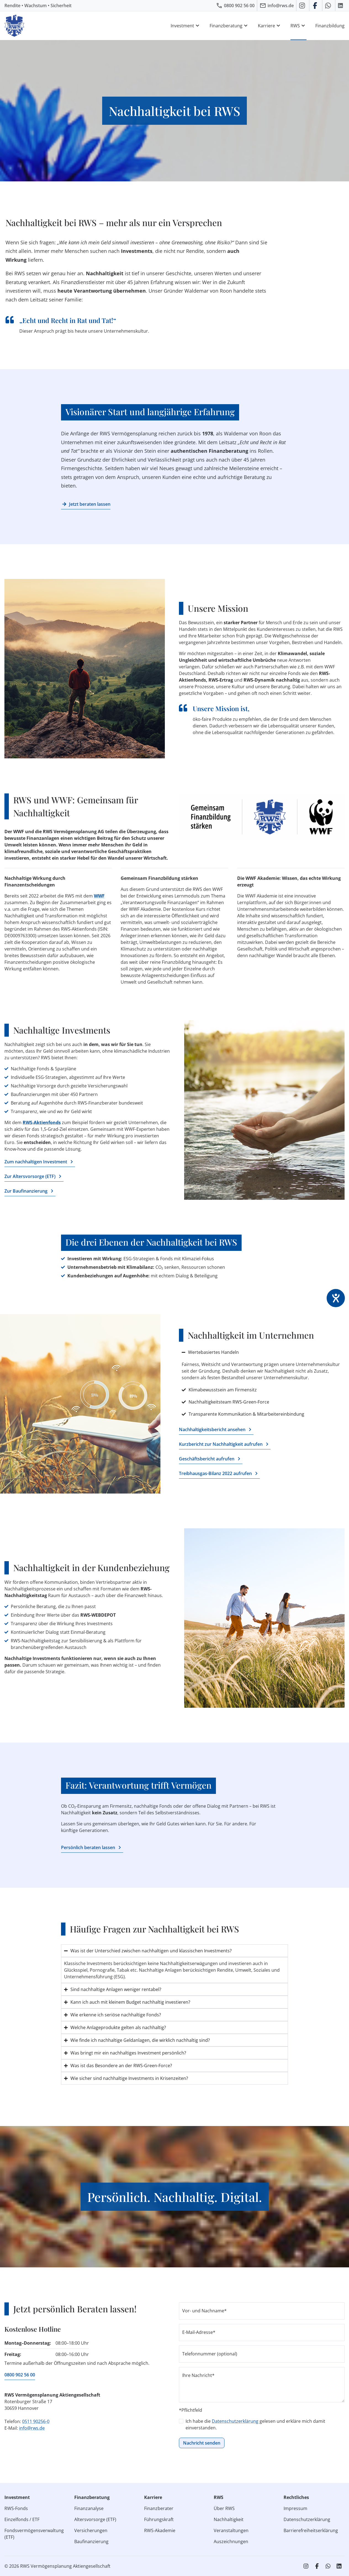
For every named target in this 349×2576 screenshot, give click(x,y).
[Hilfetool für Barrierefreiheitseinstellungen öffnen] (336, 1298)
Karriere (270, 25)
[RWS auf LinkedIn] (341, 5)
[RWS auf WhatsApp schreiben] (329, 5)
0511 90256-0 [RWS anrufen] (35, 2421)
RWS (298, 25)
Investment (186, 25)
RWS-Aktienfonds (42, 1122)
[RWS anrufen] (235, 5)
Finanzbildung (330, 26)
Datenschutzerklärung (235, 2421)
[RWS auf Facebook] (316, 5)
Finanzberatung (229, 25)
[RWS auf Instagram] (303, 5)
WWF (99, 896)
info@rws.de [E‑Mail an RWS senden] (32, 2428)
